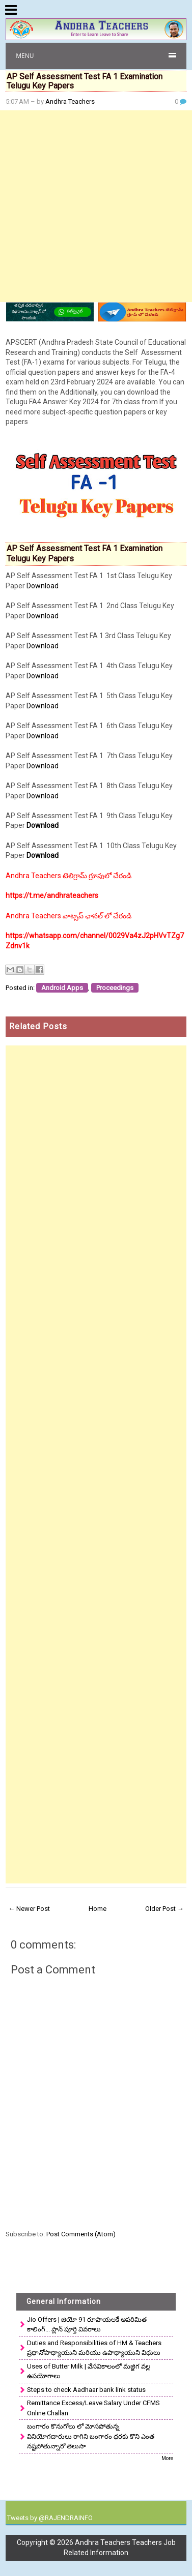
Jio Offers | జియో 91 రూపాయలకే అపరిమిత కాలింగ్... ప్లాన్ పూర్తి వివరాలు (87, 2324)
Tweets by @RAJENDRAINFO (50, 2518)
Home (97, 1908)
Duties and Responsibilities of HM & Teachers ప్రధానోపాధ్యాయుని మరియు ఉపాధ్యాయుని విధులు (94, 2348)
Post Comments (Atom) (81, 2234)
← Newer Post (29, 1908)
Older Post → (164, 1908)
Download (42, 586)
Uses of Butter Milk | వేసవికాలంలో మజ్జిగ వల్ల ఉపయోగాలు (88, 2371)
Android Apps (62, 988)
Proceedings (114, 988)
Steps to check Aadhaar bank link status (86, 2389)
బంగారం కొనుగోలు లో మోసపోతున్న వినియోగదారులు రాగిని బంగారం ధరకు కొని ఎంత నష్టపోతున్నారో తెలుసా (90, 2436)
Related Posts (38, 1026)
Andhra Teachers (70, 101)
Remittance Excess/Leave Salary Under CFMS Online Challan (93, 2408)
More (167, 2458)
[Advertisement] (96, 206)
